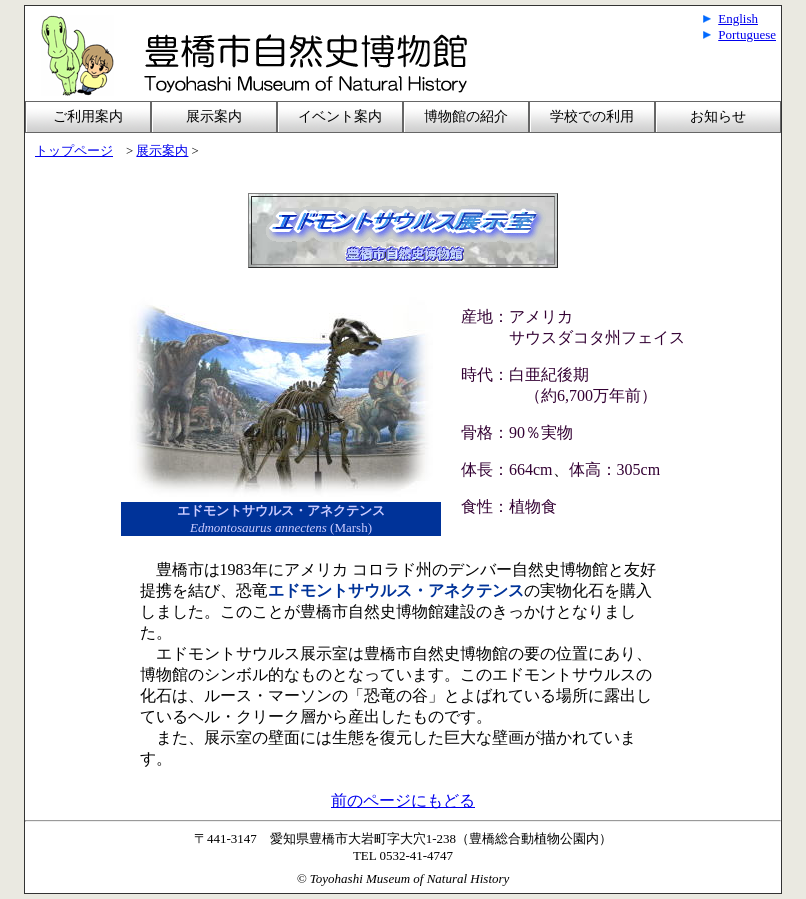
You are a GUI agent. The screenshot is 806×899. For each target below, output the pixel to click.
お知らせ (718, 116)
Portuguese (747, 34)
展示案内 (162, 151)
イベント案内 (340, 116)
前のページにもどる (403, 800)
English (738, 18)
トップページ (74, 151)
